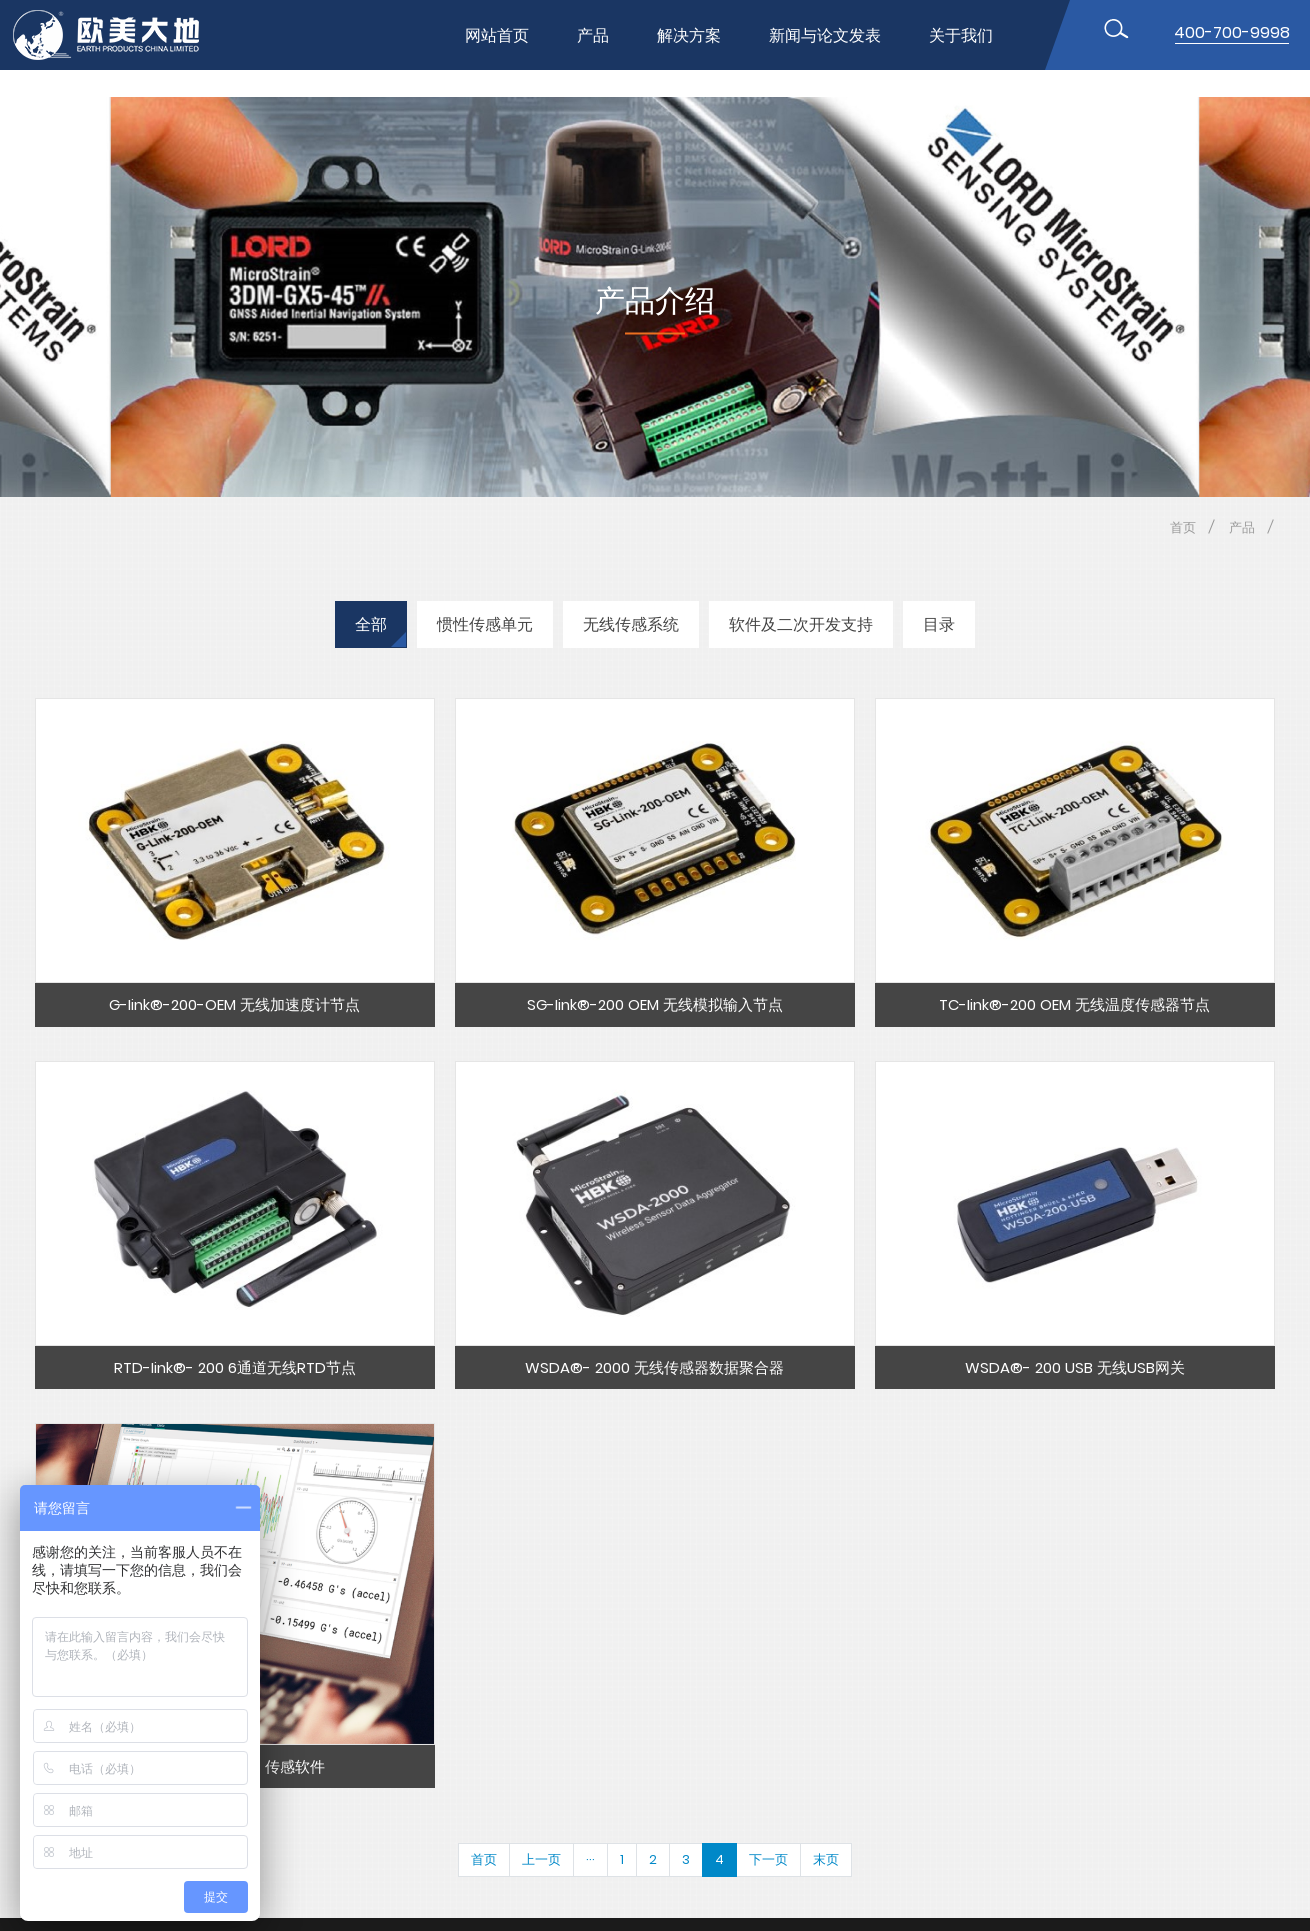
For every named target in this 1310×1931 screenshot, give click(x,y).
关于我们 (961, 35)
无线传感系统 (631, 624)
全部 (371, 624)
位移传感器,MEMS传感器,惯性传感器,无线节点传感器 (123, 35)
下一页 (768, 1859)
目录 (939, 624)
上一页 (541, 1859)
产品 (593, 35)
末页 (826, 1859)
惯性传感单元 (485, 624)
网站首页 (497, 35)
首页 (1183, 527)
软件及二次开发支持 (801, 624)
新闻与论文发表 (825, 35)
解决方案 (689, 35)
